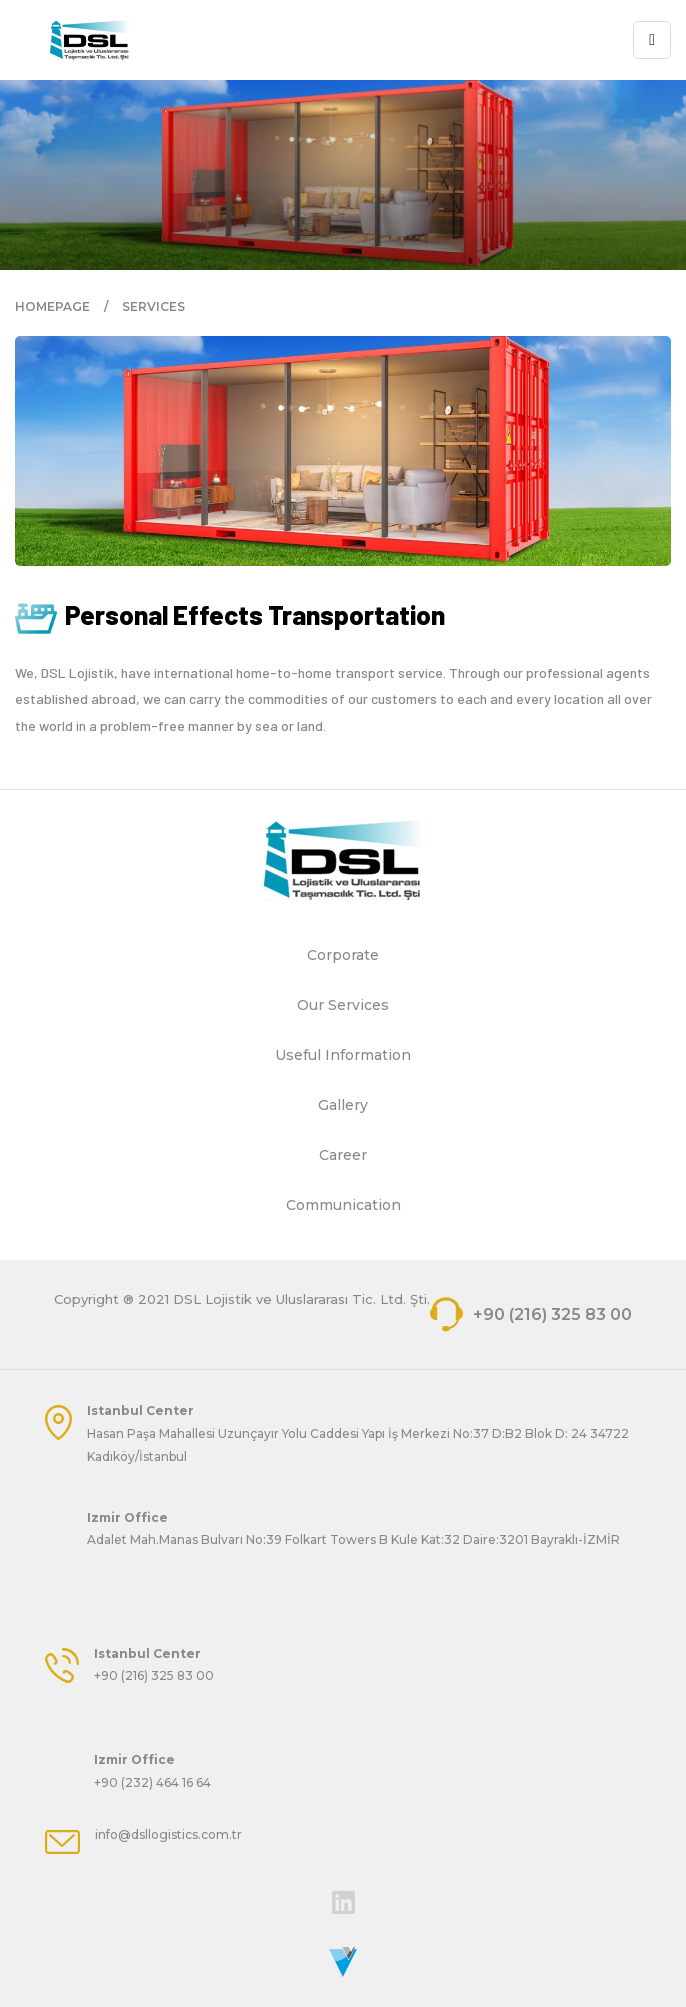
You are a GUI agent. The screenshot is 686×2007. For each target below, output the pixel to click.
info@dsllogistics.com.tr (168, 1834)
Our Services (343, 1005)
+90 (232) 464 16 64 (152, 1782)
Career (343, 1155)
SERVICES (153, 306)
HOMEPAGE (52, 306)
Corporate (343, 955)
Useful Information (343, 1055)
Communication (343, 1205)
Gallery (343, 1105)
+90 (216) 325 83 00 (531, 1314)
